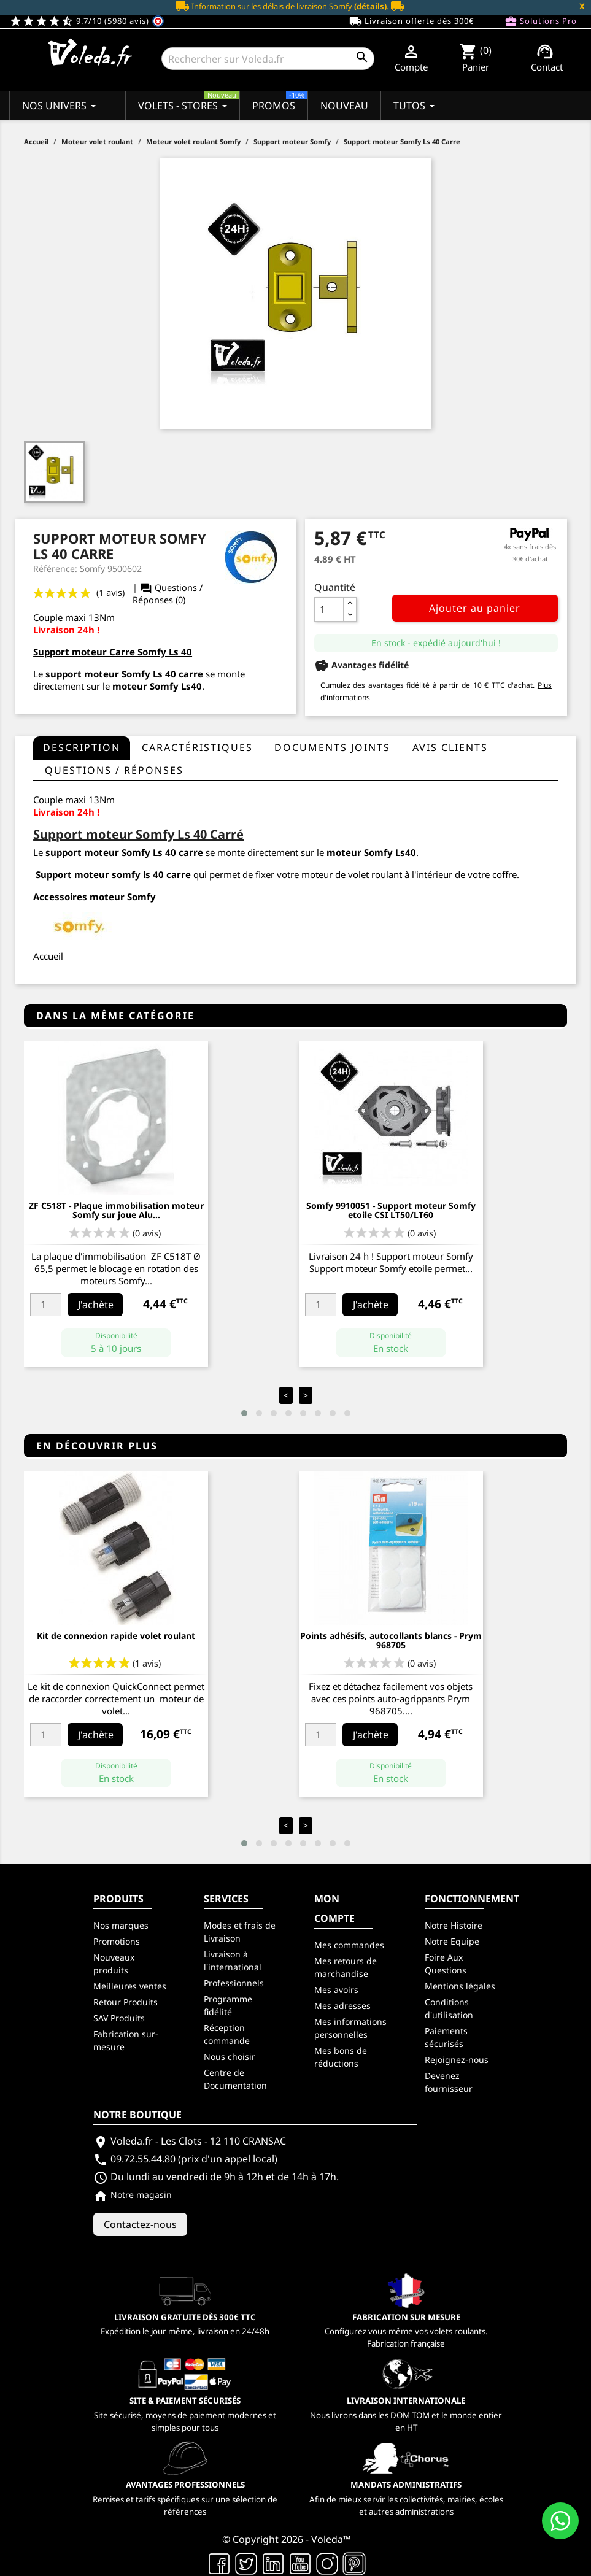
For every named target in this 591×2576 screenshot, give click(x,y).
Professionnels (234, 1983)
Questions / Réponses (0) (168, 594)
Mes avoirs (336, 1990)
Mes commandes (349, 1945)
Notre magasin (132, 2194)
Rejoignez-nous (457, 2059)
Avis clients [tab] (450, 747)
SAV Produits (119, 2018)
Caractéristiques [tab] (197, 747)
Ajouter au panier (474, 608)
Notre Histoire (453, 1925)
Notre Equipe (452, 1941)
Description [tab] (81, 747)
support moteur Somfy (97, 674)
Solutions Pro (540, 21)
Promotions (116, 1941)
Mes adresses (342, 2005)
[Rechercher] (267, 58)
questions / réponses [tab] (114, 770)
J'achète (96, 1304)
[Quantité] (329, 609)
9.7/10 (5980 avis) (86, 20)
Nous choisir (229, 2056)
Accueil (48, 956)
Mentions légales (460, 1986)
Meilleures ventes (129, 1986)
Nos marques (121, 1925)
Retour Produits (125, 2002)
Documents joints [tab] (332, 747)
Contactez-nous (140, 2224)
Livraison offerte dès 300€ (411, 21)
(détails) (370, 6)
